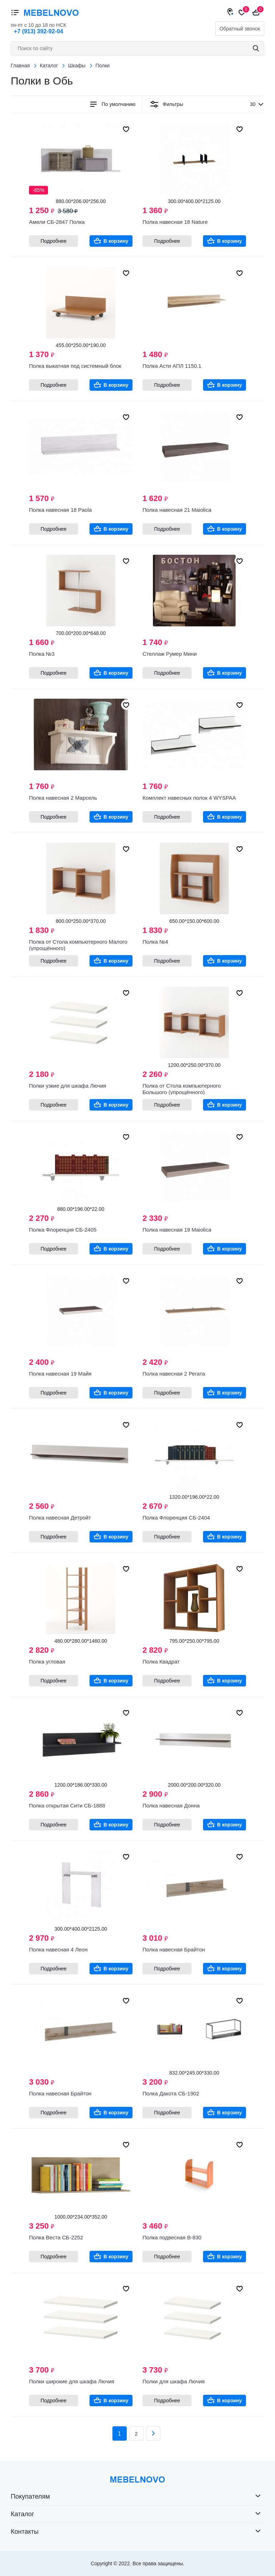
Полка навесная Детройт (60, 1518)
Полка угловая (47, 1661)
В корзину (116, 241)
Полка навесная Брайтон (174, 1949)
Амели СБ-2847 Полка (57, 222)
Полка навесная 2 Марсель (63, 798)
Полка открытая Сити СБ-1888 (67, 1805)
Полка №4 (155, 942)
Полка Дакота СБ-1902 (171, 2093)
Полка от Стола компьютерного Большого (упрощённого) (182, 1089)
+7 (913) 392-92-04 (38, 31)
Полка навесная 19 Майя (60, 1374)
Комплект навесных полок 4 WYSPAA (189, 798)
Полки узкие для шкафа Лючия (67, 1086)
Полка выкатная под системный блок (75, 366)
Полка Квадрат (161, 1661)
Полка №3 (41, 654)
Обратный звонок (239, 29)
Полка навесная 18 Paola (60, 510)
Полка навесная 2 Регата (174, 1374)
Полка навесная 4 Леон (58, 1949)
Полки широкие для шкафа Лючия (71, 2381)
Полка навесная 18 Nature (175, 222)
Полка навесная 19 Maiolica (177, 1230)
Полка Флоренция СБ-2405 (62, 1230)
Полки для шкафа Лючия (174, 2381)
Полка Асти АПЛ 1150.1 (172, 366)
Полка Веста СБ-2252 (56, 2237)
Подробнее (53, 241)
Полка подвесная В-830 (172, 2237)
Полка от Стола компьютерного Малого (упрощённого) (78, 945)
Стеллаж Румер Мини (170, 654)
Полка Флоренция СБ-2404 (176, 1518)
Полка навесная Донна (171, 1805)
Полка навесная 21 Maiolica (177, 510)
